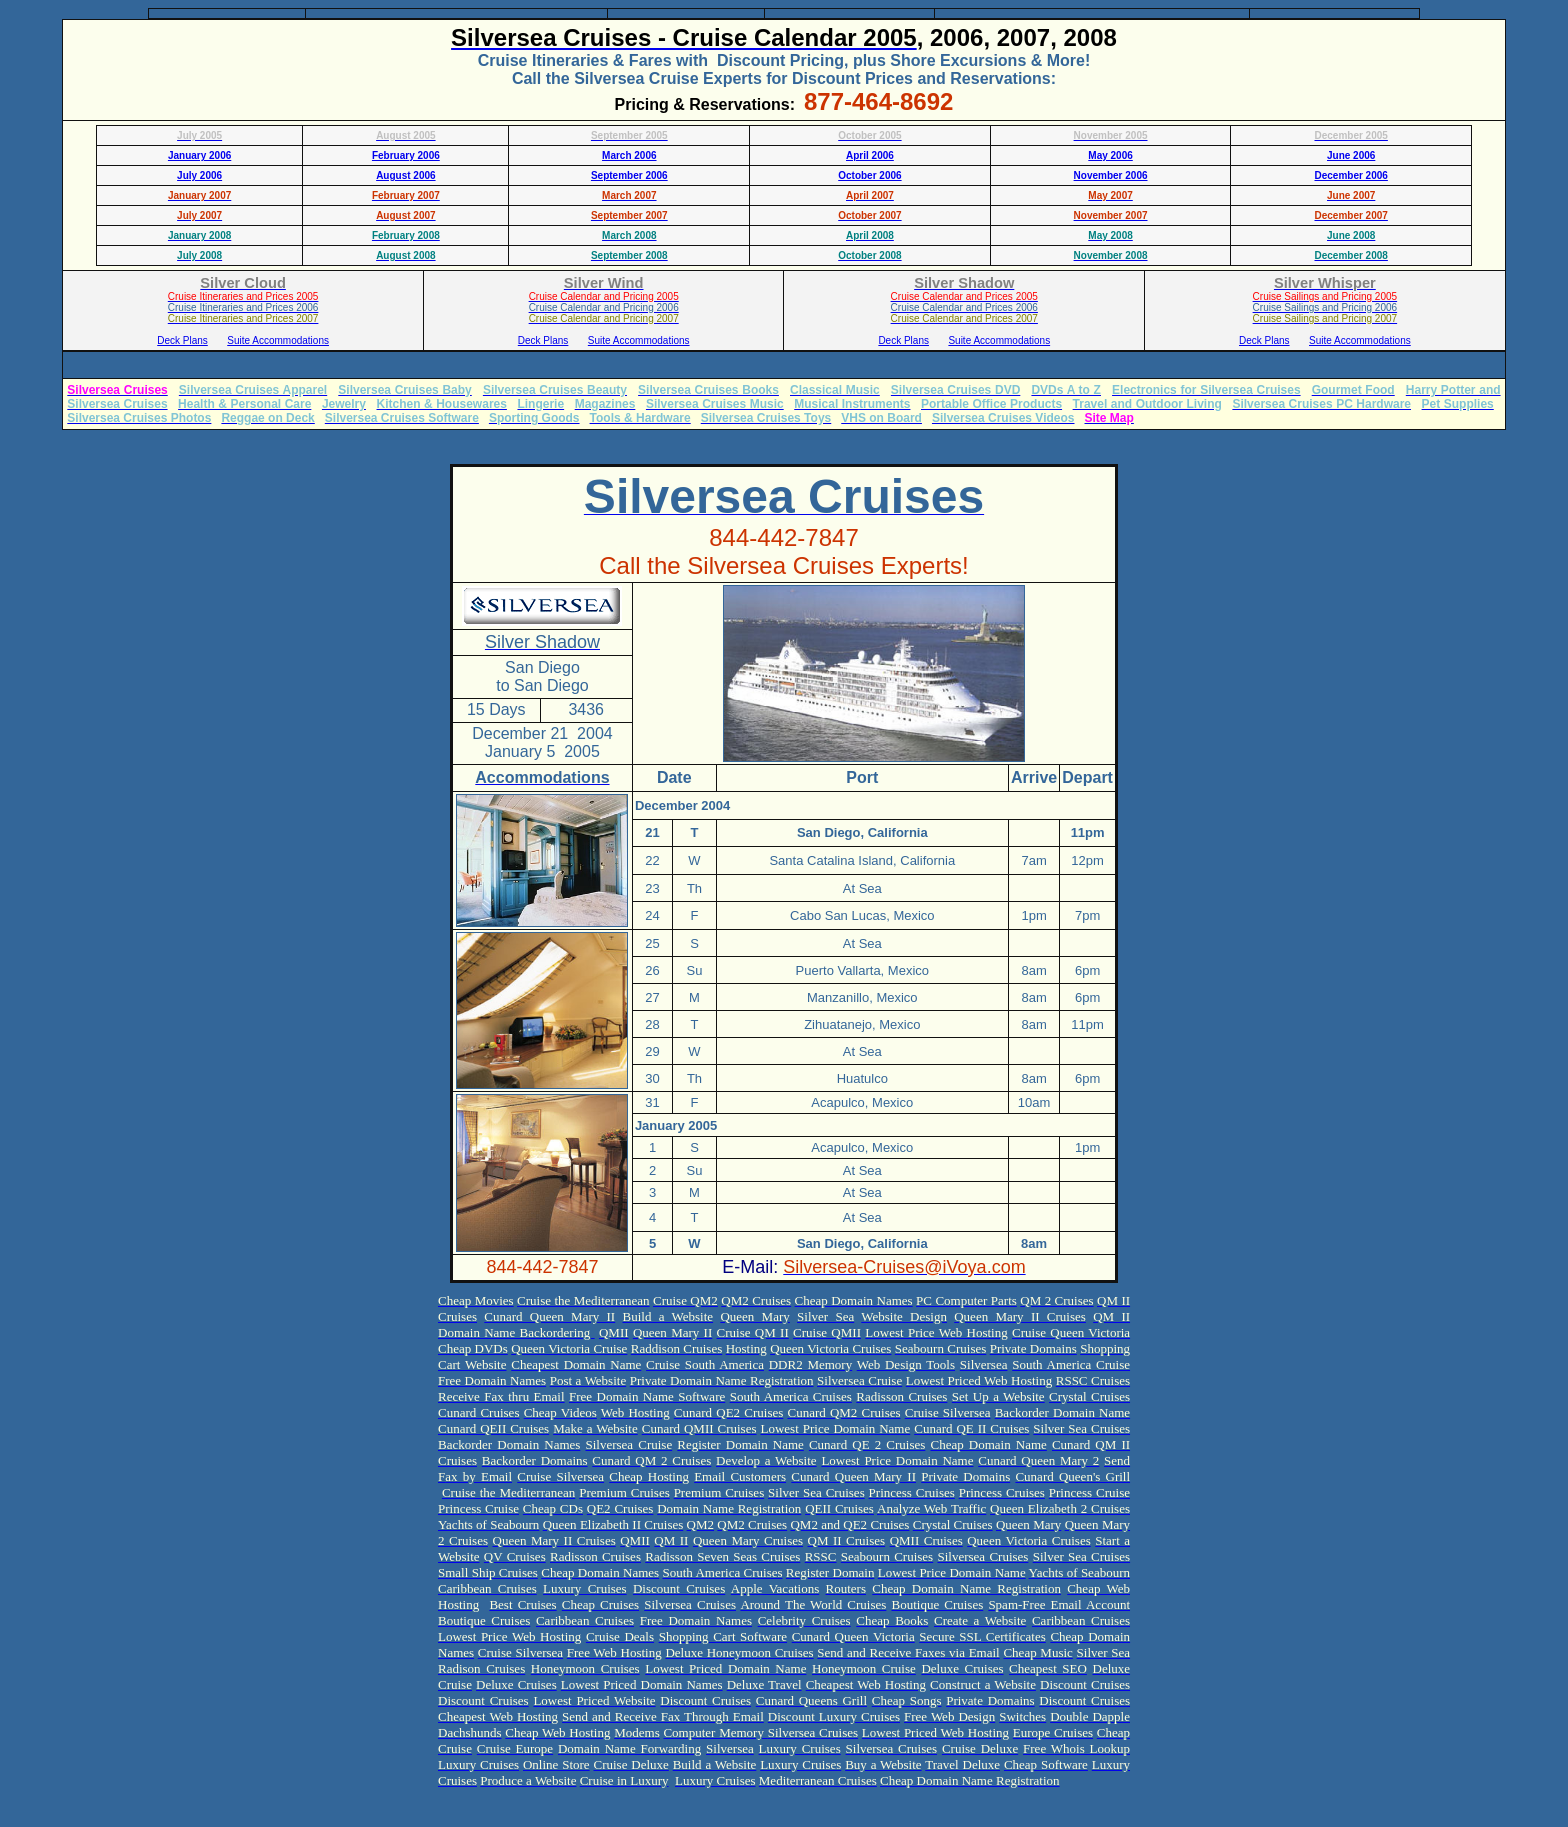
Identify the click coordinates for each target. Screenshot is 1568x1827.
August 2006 (405, 175)
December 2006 (1350, 175)
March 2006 (629, 155)
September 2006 (629, 175)
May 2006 (1110, 155)
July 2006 (199, 175)
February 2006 (406, 155)
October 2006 (869, 175)
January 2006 (199, 155)
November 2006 (1111, 175)
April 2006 (870, 155)
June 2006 (1351, 155)
